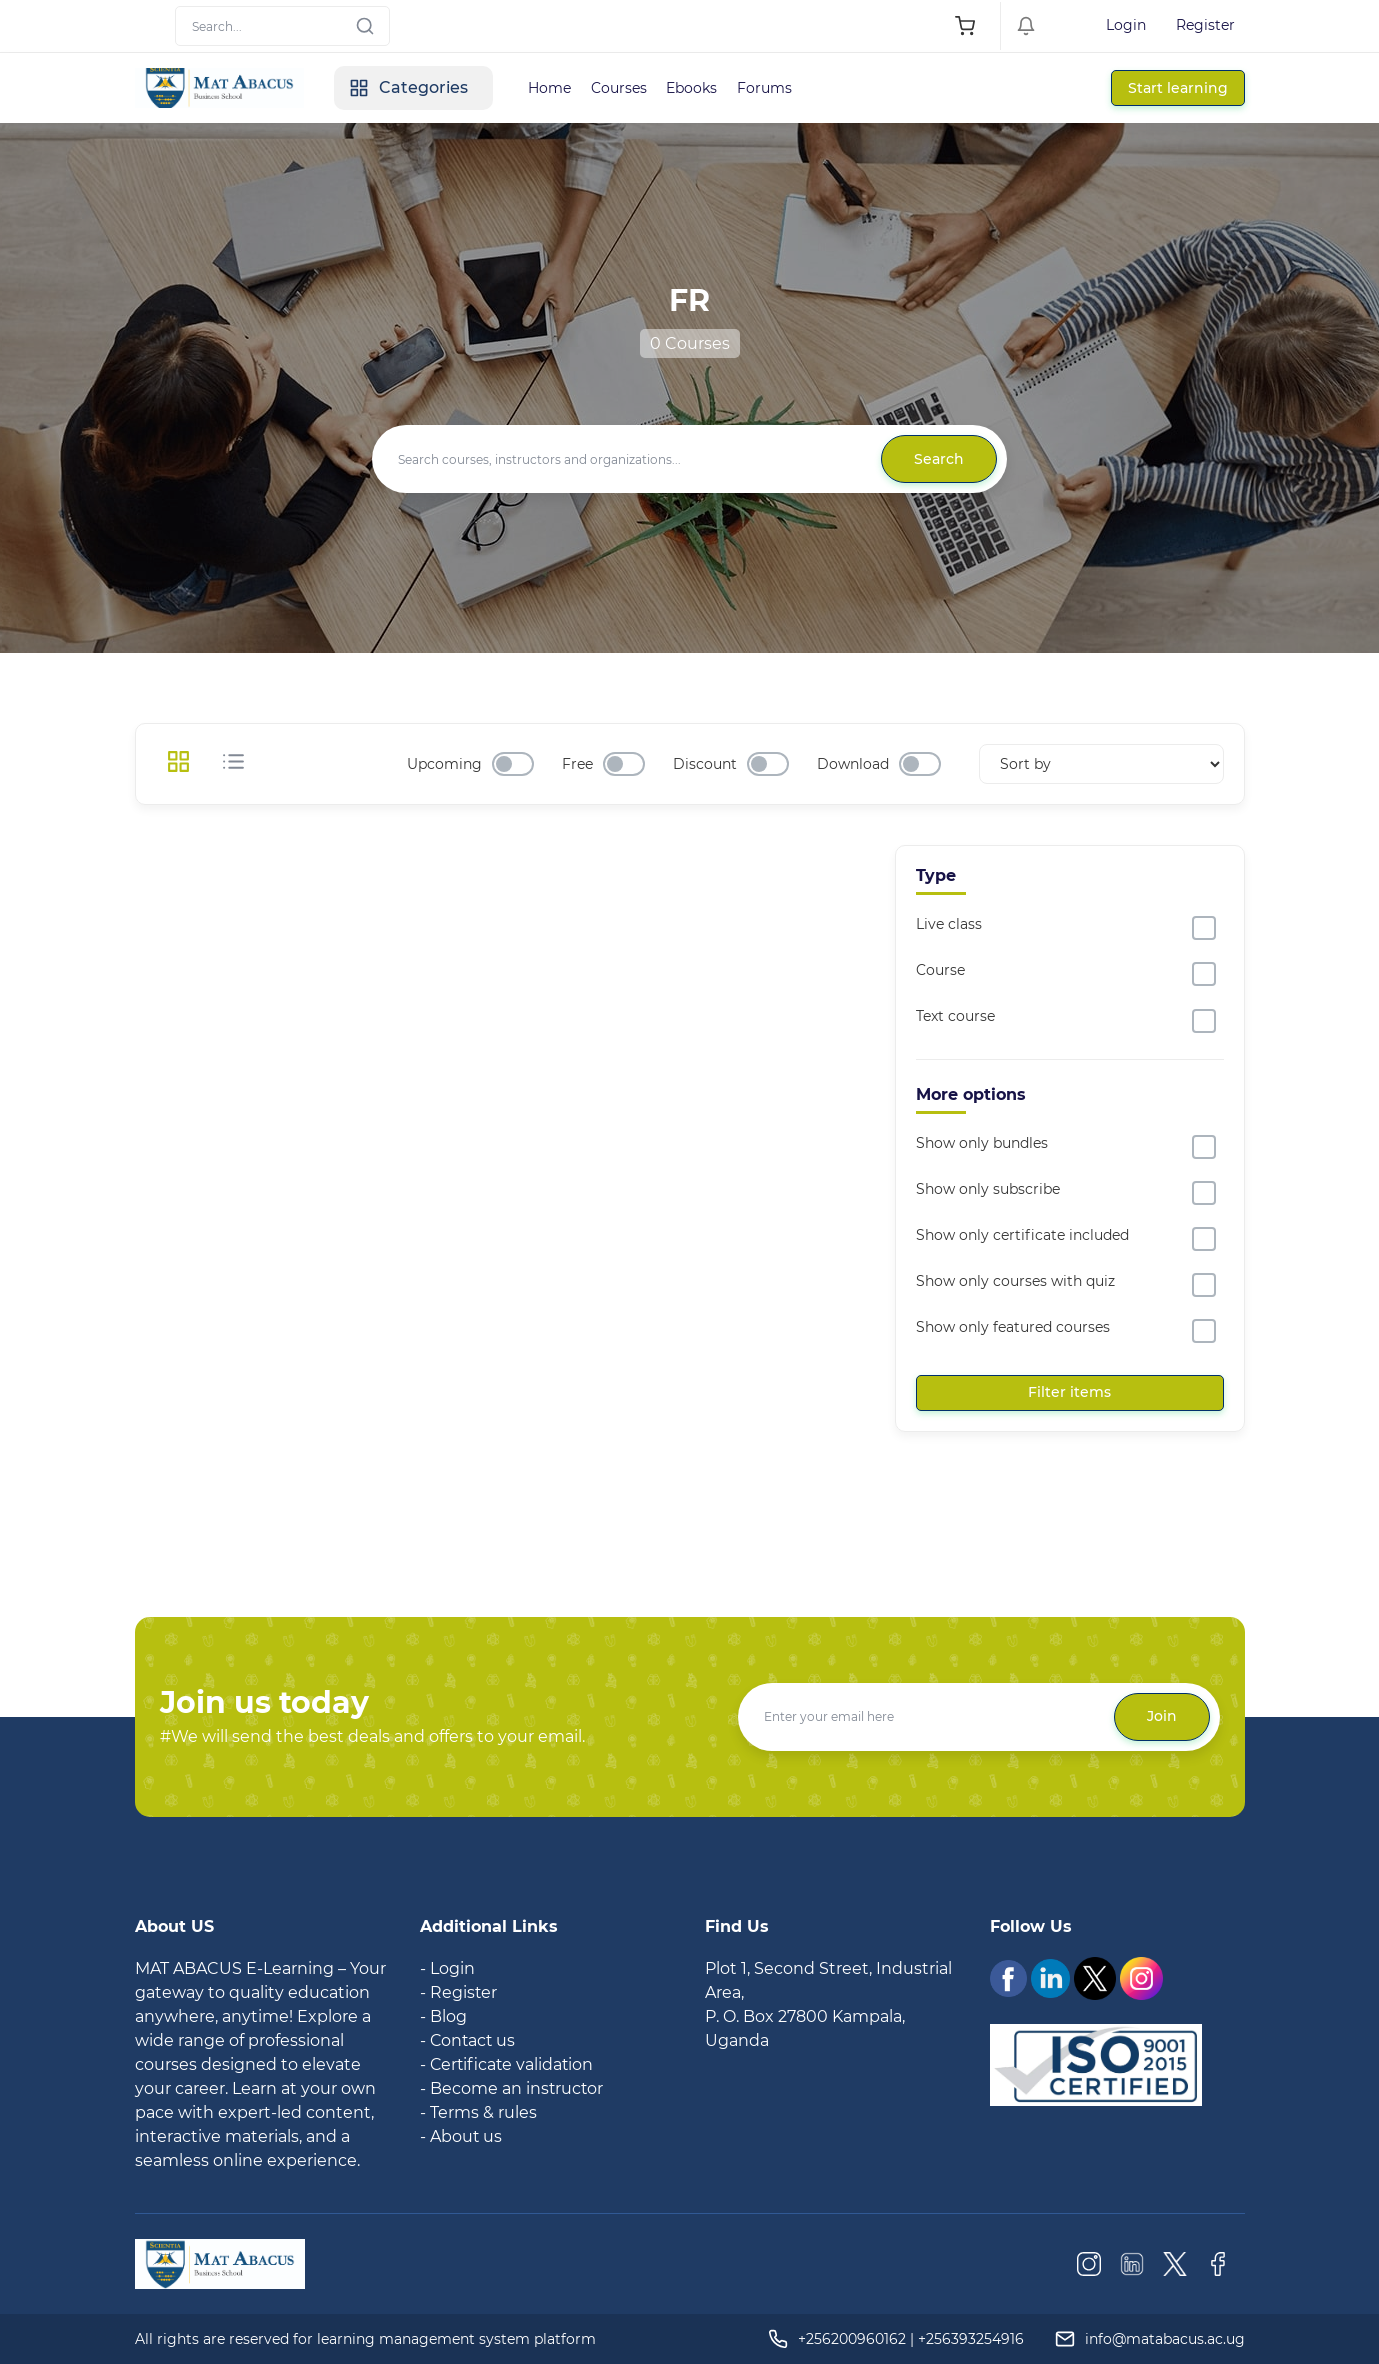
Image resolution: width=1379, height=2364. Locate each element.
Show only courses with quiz (1015, 1281)
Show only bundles (982, 1143)
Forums (766, 88)
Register (1205, 25)
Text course (955, 1016)
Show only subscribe (988, 1189)
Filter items (1069, 1392)
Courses (620, 88)
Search (939, 459)
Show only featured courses (1013, 1327)
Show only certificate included (1022, 1235)
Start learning (1178, 88)
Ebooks (693, 88)
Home (550, 88)
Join (1162, 1716)
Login (1126, 25)
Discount (705, 764)
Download (853, 764)
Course (940, 970)
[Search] (282, 26)
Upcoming (444, 764)
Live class (949, 924)
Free (577, 764)
